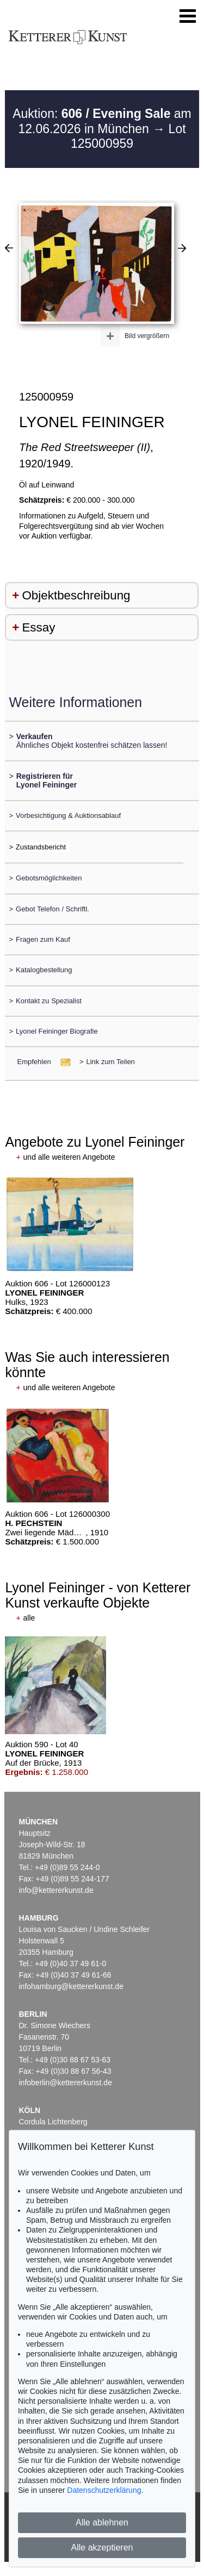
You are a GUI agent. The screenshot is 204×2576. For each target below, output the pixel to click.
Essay (38, 627)
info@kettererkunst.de (56, 1890)
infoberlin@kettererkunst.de (65, 2082)
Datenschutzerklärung (104, 2490)
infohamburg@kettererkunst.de (71, 1986)
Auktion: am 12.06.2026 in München (102, 121)
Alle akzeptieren (102, 2547)
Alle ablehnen (102, 2522)
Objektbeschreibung (76, 595)
